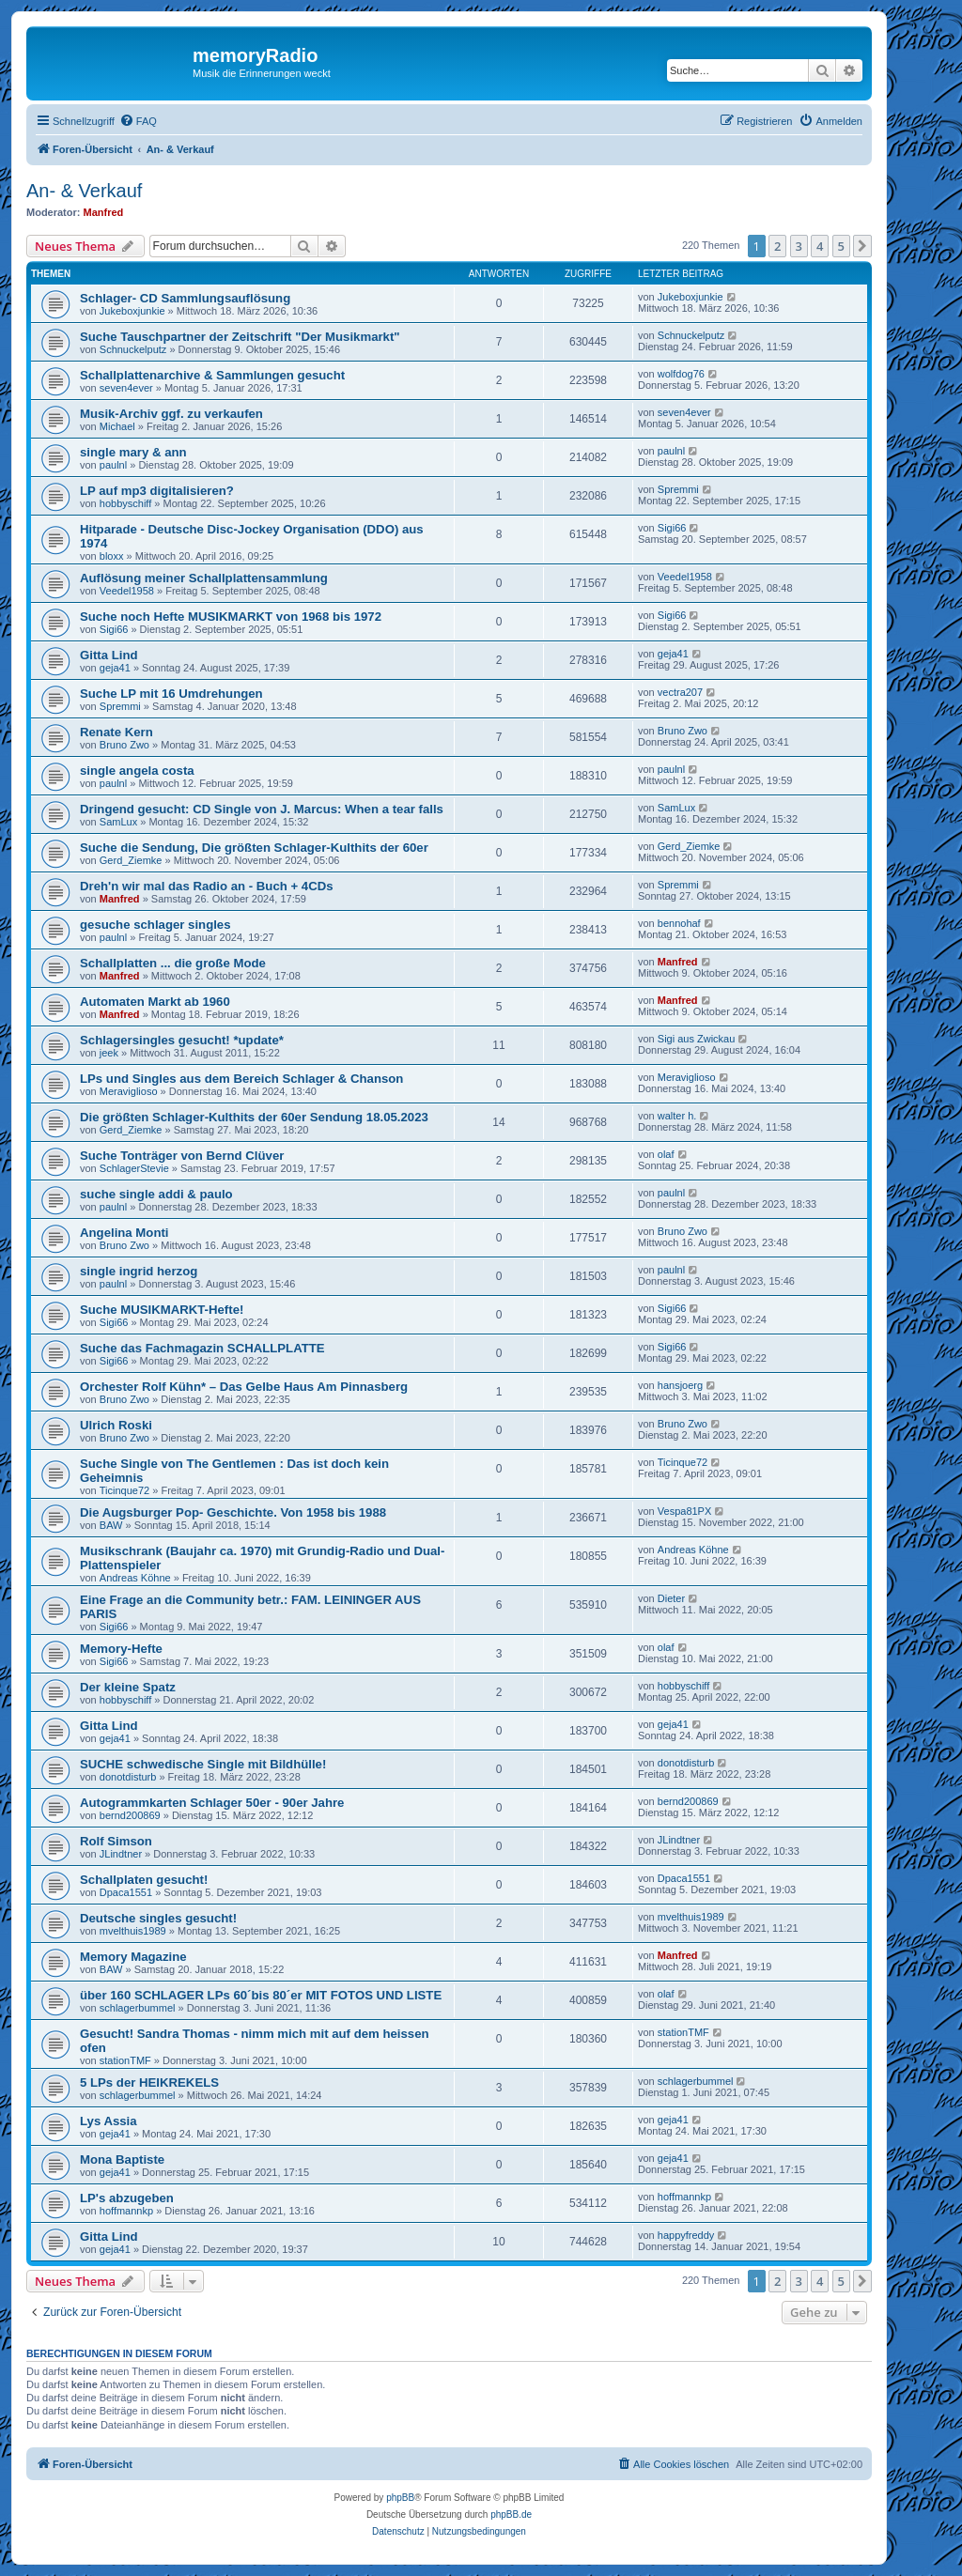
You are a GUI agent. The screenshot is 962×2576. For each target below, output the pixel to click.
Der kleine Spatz (128, 1687)
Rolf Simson (116, 1841)
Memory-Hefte (121, 1649)
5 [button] (841, 246)
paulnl (113, 464)
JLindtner (121, 1853)
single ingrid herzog (138, 1271)
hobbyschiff (125, 503)
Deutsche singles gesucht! (158, 1918)
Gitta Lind (109, 655)
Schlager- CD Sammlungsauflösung (185, 298)
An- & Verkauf (84, 190)
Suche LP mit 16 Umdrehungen (171, 693)
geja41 (115, 667)
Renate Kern (116, 732)
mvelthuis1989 (133, 1930)
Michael (117, 426)
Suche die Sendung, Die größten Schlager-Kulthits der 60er (254, 848)
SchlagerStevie (134, 1168)
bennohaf (679, 923)
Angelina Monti (124, 1233)
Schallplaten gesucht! (144, 1880)
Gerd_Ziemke (131, 860)
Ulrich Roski (116, 1425)
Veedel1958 (127, 590)
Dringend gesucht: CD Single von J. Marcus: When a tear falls (261, 809)
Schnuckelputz (133, 349)
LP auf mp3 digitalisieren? (157, 491)
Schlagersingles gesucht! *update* (182, 1040)
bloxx (112, 556)
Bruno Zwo (124, 744)
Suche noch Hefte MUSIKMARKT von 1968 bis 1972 (230, 616)
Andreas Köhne (135, 1577)
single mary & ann (133, 452)
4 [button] (819, 246)
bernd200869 (130, 1815)
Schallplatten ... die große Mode (173, 963)
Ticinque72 (124, 1490)
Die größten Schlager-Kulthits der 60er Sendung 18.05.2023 (254, 1117)
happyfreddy (686, 2235)
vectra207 (680, 692)
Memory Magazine (133, 1957)
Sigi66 (672, 527)
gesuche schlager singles (155, 925)
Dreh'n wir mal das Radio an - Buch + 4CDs (207, 886)
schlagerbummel (138, 2007)
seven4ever (126, 387)
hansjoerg (680, 1385)
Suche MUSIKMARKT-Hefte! (161, 1310)
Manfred (104, 212)
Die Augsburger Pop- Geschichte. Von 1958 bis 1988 (233, 1512)
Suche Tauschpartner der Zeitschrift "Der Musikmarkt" (240, 337)
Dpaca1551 (126, 1892)
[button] (862, 246)
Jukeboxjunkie (132, 310)
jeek (109, 1052)
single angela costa (137, 771)
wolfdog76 (681, 373)
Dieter (671, 1598)
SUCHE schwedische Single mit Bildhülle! (203, 1764)
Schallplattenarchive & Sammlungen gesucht (212, 375)
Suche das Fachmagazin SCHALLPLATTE (202, 1348)
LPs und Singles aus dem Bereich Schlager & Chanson (241, 1079)
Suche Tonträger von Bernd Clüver (182, 1156)
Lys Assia (108, 2121)
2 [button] (777, 246)
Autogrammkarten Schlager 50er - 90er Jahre (212, 1803)
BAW (111, 1525)
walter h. (677, 1115)
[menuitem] (138, 121)
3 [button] (799, 246)
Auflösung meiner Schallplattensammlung (204, 578)
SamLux (118, 821)
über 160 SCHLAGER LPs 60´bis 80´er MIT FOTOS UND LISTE (261, 1995)
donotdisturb (128, 1776)
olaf (666, 1154)
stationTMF (125, 2060)
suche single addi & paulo (156, 1194)
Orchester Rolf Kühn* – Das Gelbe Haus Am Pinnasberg (244, 1387)
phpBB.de (511, 2514)
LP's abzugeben (127, 2198)
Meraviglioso (129, 1091)
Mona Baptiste (122, 2159)
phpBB (400, 2497)
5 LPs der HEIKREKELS (149, 2082)
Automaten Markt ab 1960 (155, 1002)
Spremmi (678, 489)
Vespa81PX (685, 1511)
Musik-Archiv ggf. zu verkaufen (171, 414)
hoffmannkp (126, 2210)
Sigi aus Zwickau (697, 1038)
